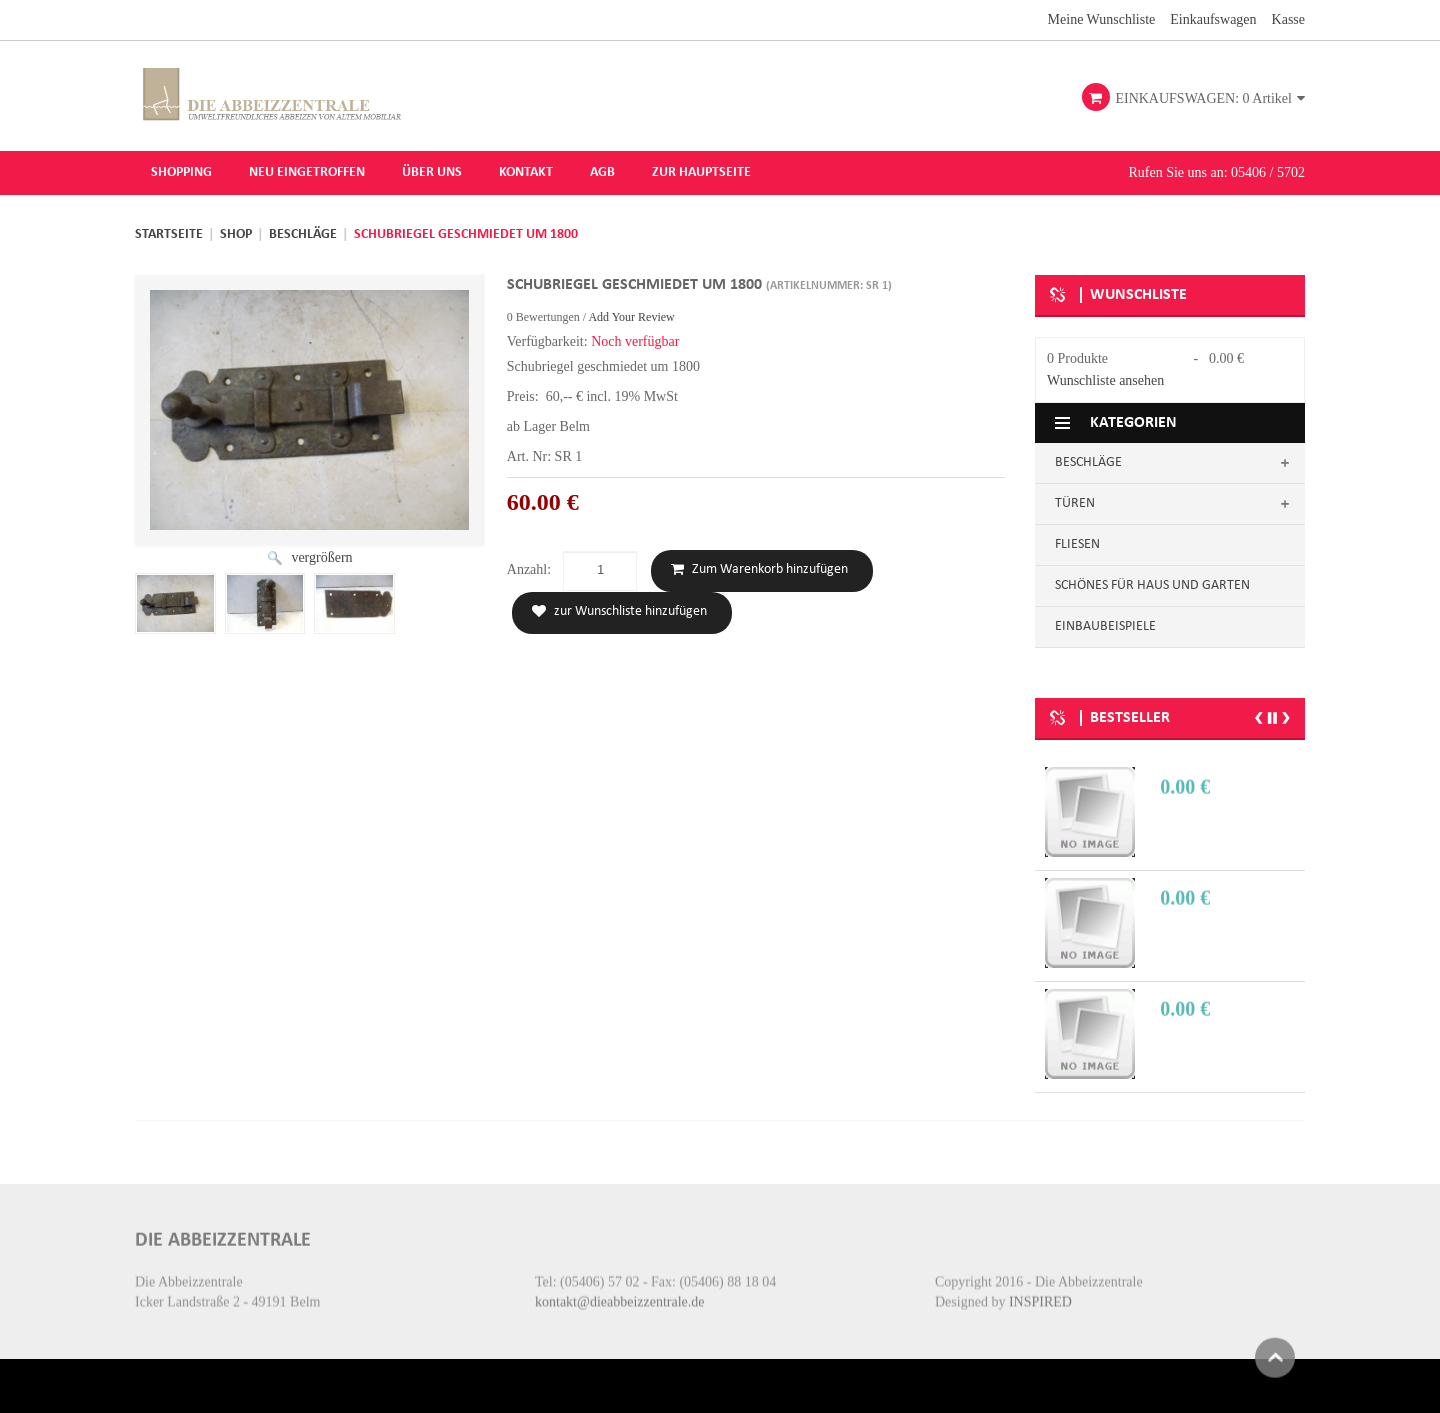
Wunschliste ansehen (1105, 379)
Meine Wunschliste (1102, 18)
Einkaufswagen (1213, 18)
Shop (236, 233)
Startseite (169, 233)
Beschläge (303, 233)
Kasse (1288, 18)
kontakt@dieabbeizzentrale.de (620, 1287)
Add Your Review (631, 315)
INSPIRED (1040, 1287)
